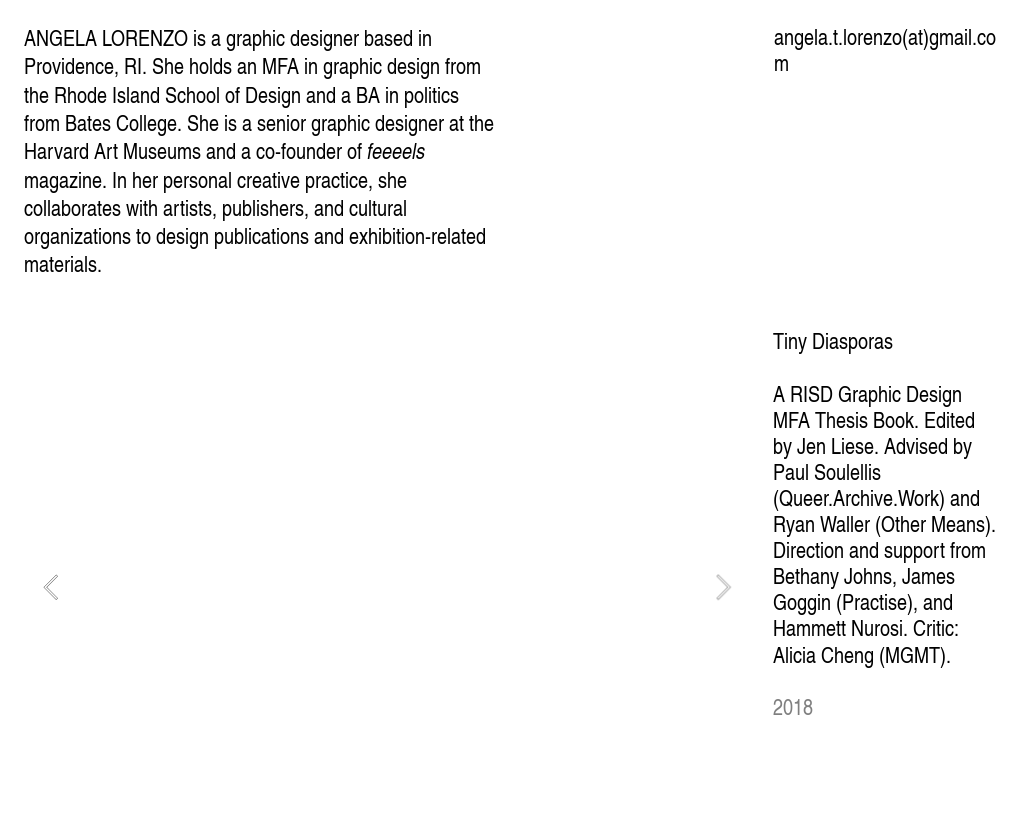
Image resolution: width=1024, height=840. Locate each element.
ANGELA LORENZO (106, 37)
